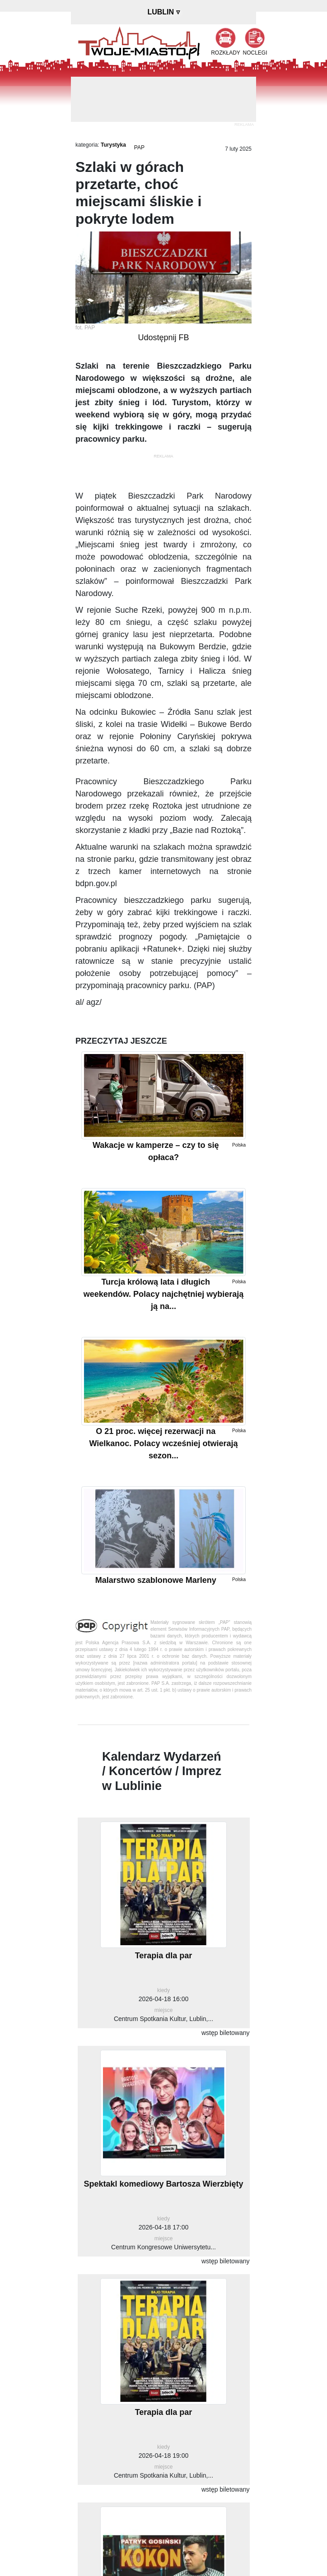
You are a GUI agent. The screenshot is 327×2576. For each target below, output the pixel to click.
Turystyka (113, 145)
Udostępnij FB (163, 337)
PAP (139, 147)
